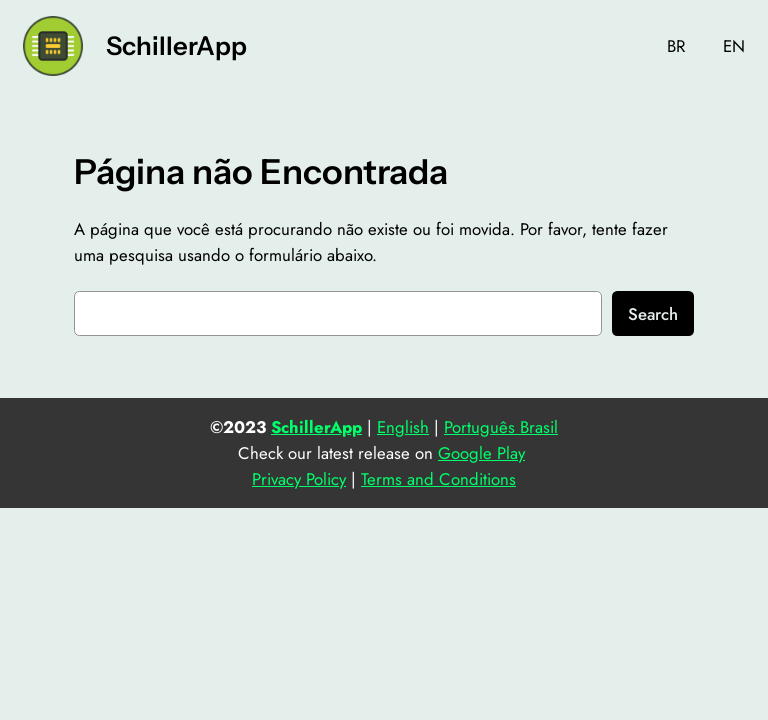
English (403, 427)
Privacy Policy (299, 479)
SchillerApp (176, 45)
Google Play (481, 453)
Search (653, 314)
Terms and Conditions (438, 479)
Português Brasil (501, 427)
